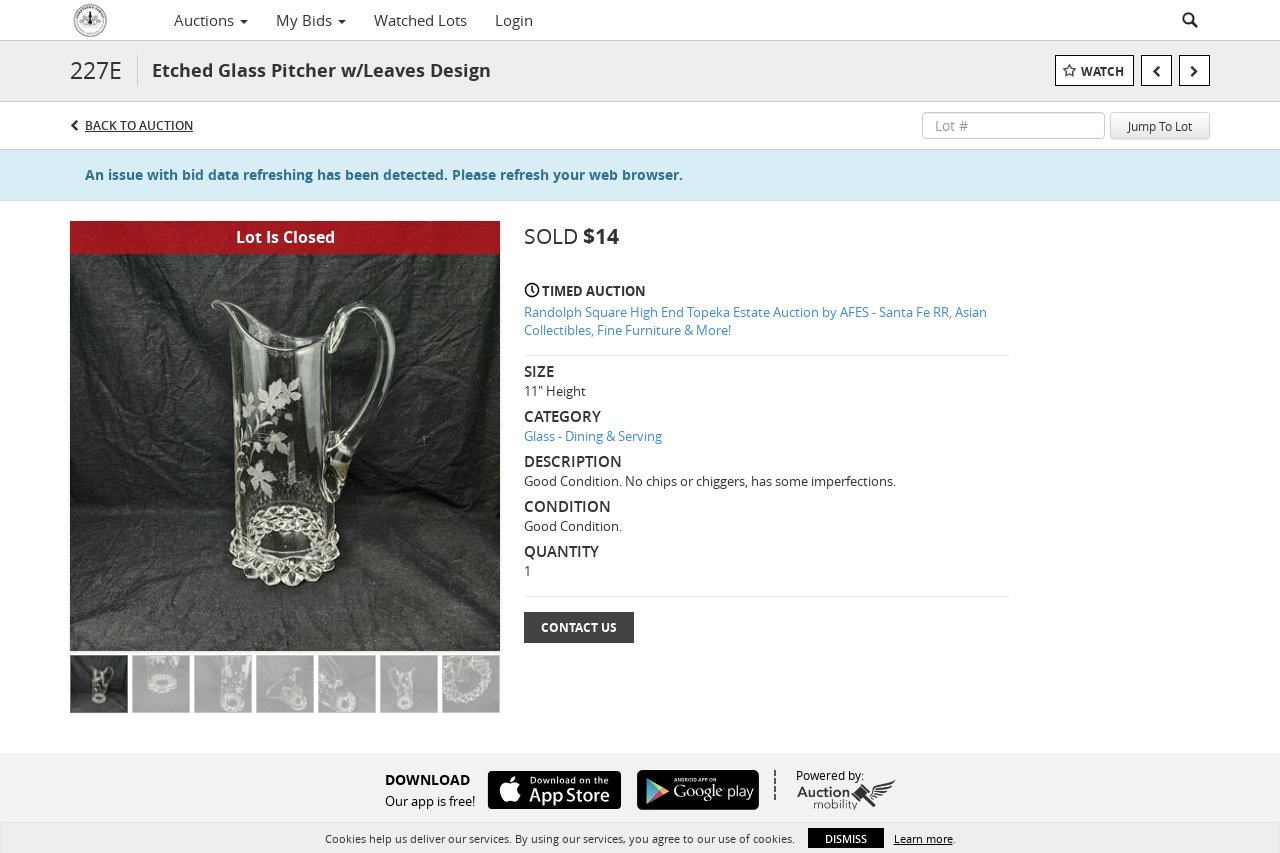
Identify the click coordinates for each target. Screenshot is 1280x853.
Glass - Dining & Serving (593, 436)
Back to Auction (139, 125)
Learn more (923, 838)
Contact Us (579, 627)
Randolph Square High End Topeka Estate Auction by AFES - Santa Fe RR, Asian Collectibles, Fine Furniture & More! (755, 321)
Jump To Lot (1160, 126)
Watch (1102, 71)
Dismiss (846, 838)
